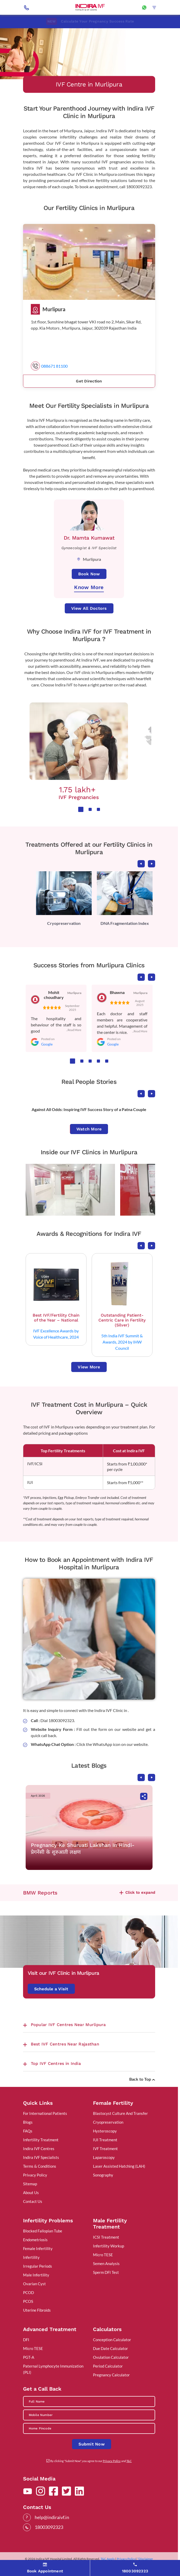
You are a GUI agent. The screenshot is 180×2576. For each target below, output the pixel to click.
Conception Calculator (112, 2339)
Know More (89, 587)
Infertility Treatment (41, 2139)
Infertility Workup (108, 2246)
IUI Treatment (105, 2139)
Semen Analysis (106, 2263)
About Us (31, 2192)
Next (151, 863)
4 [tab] (98, 1061)
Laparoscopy (104, 2157)
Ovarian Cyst (34, 2283)
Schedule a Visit (51, 1988)
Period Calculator (108, 2366)
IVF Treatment (105, 2148)
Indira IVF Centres (38, 2148)
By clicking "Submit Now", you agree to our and (91, 2461)
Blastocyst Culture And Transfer (120, 2113)
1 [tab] (80, 809)
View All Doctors (89, 608)
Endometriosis (35, 2239)
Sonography (103, 2175)
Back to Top (142, 2079)
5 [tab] (106, 1061)
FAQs (27, 2131)
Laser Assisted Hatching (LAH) (119, 2166)
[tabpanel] (79, 751)
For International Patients (45, 2113)
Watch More (89, 1129)
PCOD (28, 2292)
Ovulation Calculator (111, 2357)
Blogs (28, 2122)
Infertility (31, 2257)
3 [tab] (98, 809)
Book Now (89, 573)
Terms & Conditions (39, 2166)
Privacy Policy (35, 2175)
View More (89, 1367)
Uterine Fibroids (37, 2310)
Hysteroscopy (105, 2131)
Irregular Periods (37, 2266)
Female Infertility (38, 2248)
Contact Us (32, 2201)
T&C (129, 2461)
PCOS (28, 2301)
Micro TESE (103, 2254)
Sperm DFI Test (106, 2272)
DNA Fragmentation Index (124, 923)
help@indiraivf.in (52, 2517)
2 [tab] (90, 809)
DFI (26, 2339)
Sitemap (30, 2183)
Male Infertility (36, 2275)
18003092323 (49, 2527)
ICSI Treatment (106, 2237)
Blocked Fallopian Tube (42, 2231)
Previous (141, 863)
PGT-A (28, 2357)
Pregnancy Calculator (111, 2374)
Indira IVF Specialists (41, 2157)
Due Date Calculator (110, 2348)
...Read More (73, 1030)
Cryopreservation (64, 923)
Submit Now (91, 2444)
